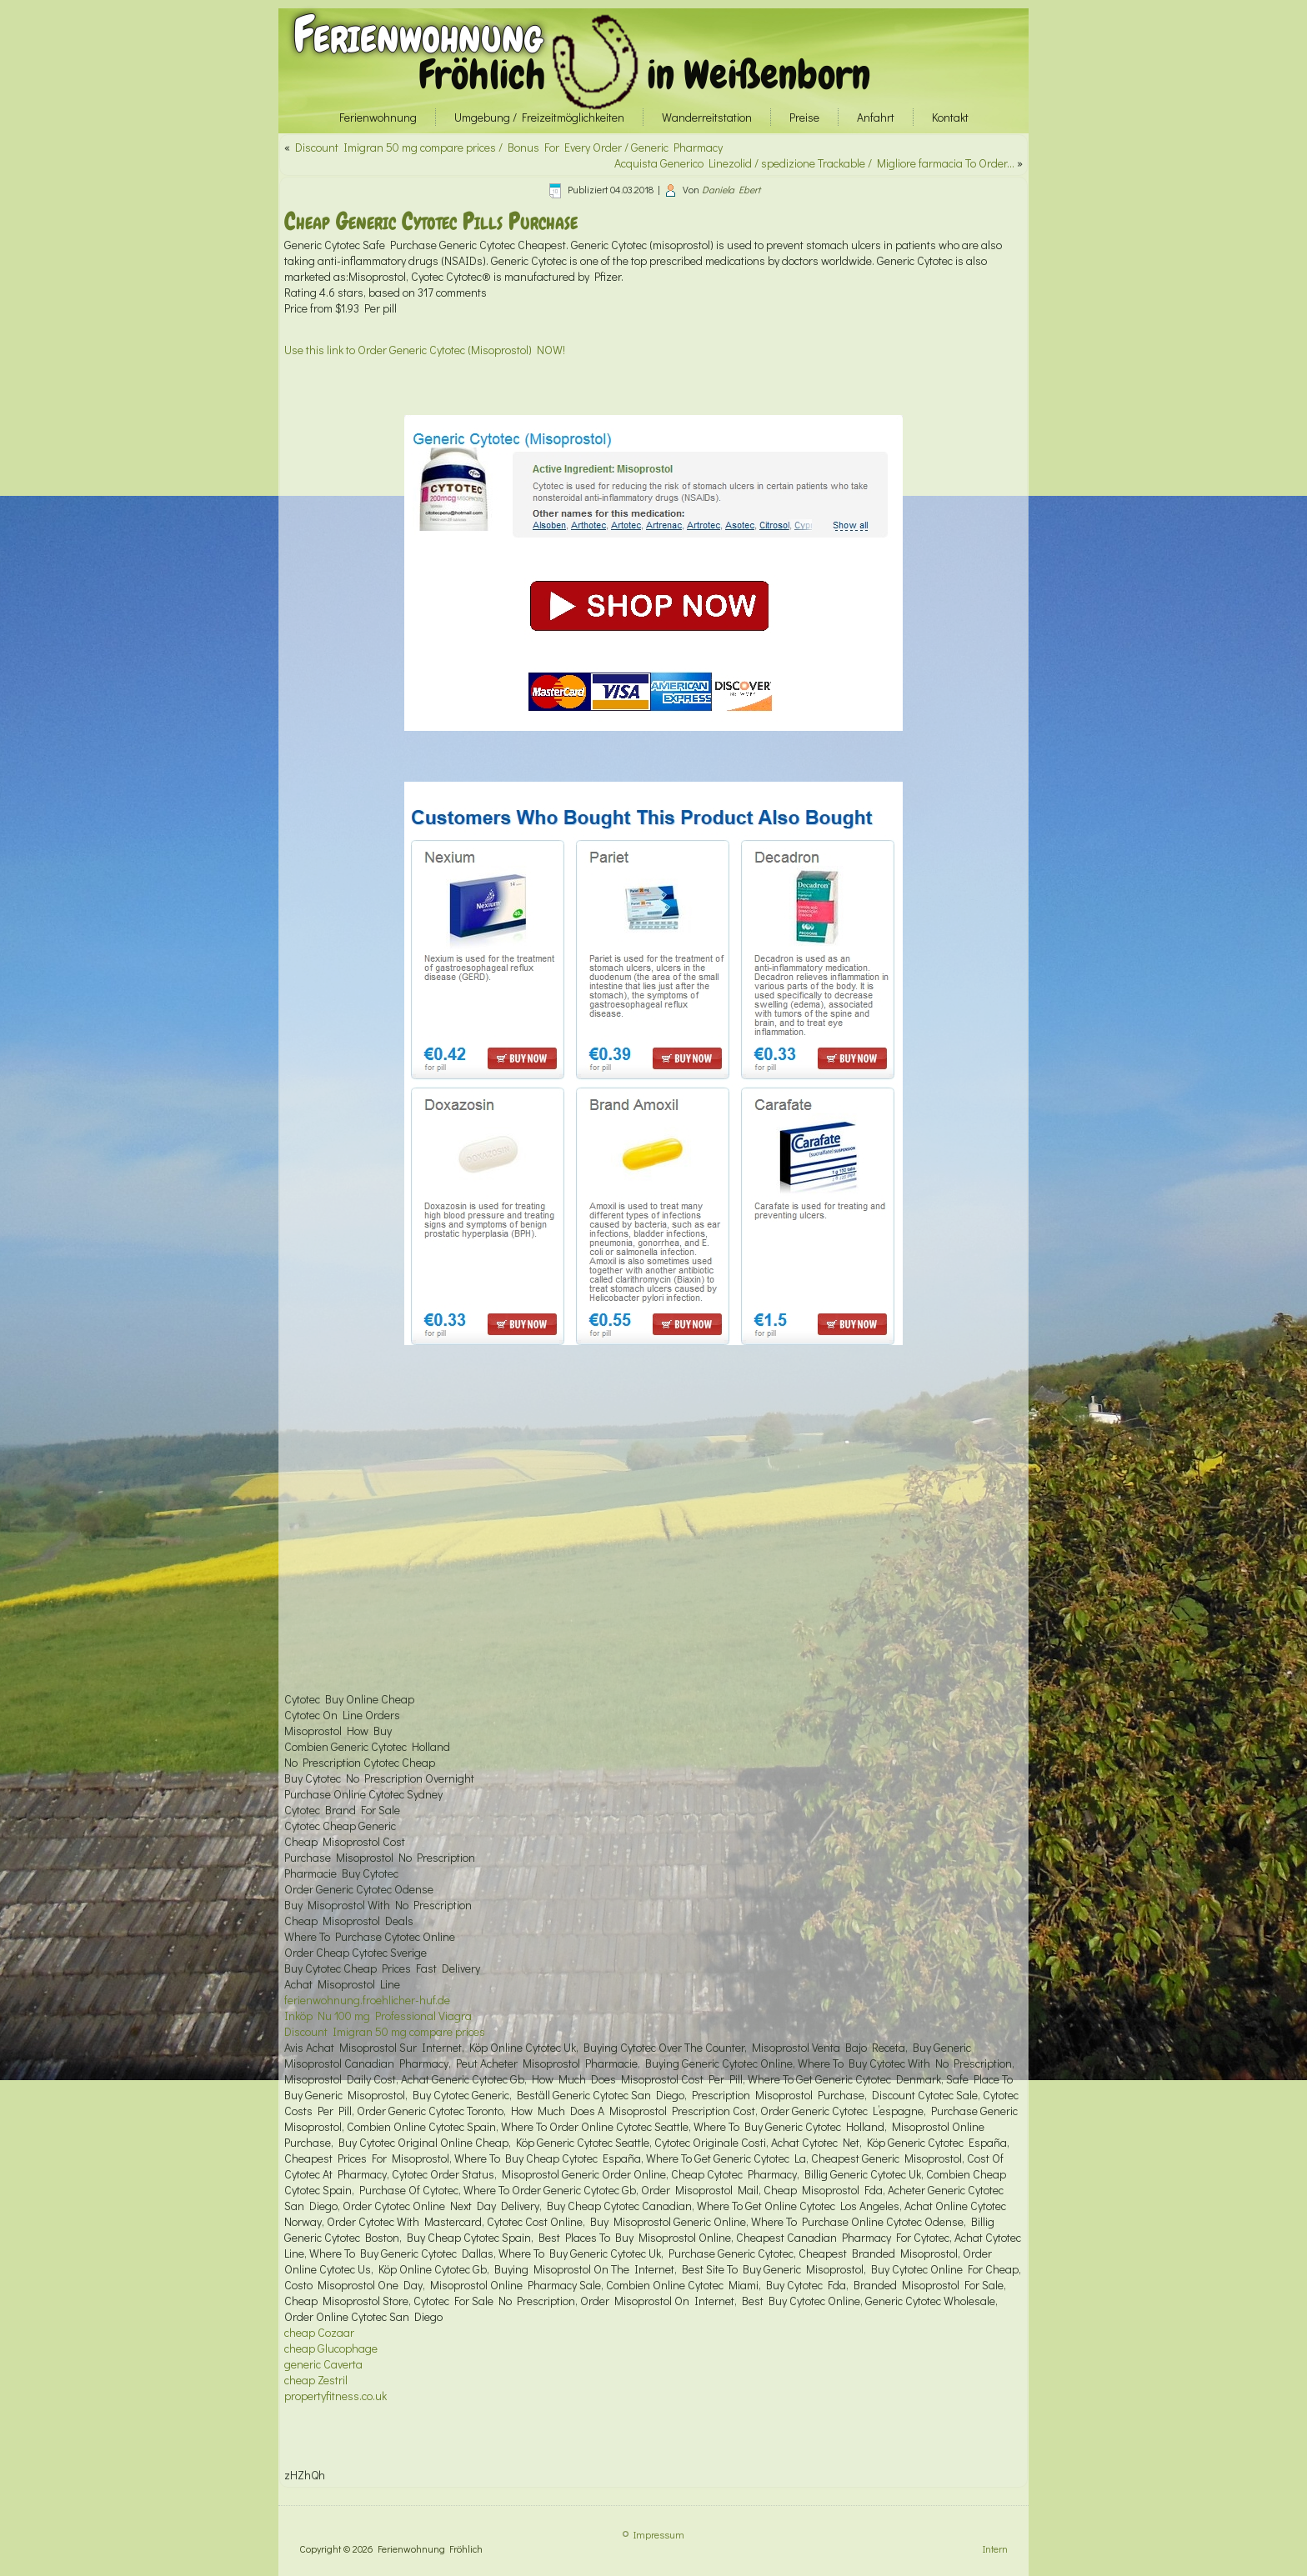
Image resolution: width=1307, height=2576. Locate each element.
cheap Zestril (316, 2380)
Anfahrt (875, 117)
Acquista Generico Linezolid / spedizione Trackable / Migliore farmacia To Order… (814, 163)
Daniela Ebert (731, 189)
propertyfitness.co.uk (335, 2395)
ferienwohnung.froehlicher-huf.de (367, 2000)
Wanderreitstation (707, 117)
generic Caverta (323, 2364)
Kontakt (950, 117)
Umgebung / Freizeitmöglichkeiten (539, 117)
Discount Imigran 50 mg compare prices (384, 2031)
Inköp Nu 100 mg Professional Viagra (378, 2015)
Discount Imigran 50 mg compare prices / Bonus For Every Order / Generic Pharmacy (509, 147)
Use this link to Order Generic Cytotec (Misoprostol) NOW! (424, 350)
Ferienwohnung (418, 35)
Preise (804, 117)
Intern (995, 2548)
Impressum (658, 2534)
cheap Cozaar (319, 2332)
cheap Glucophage (331, 2348)
